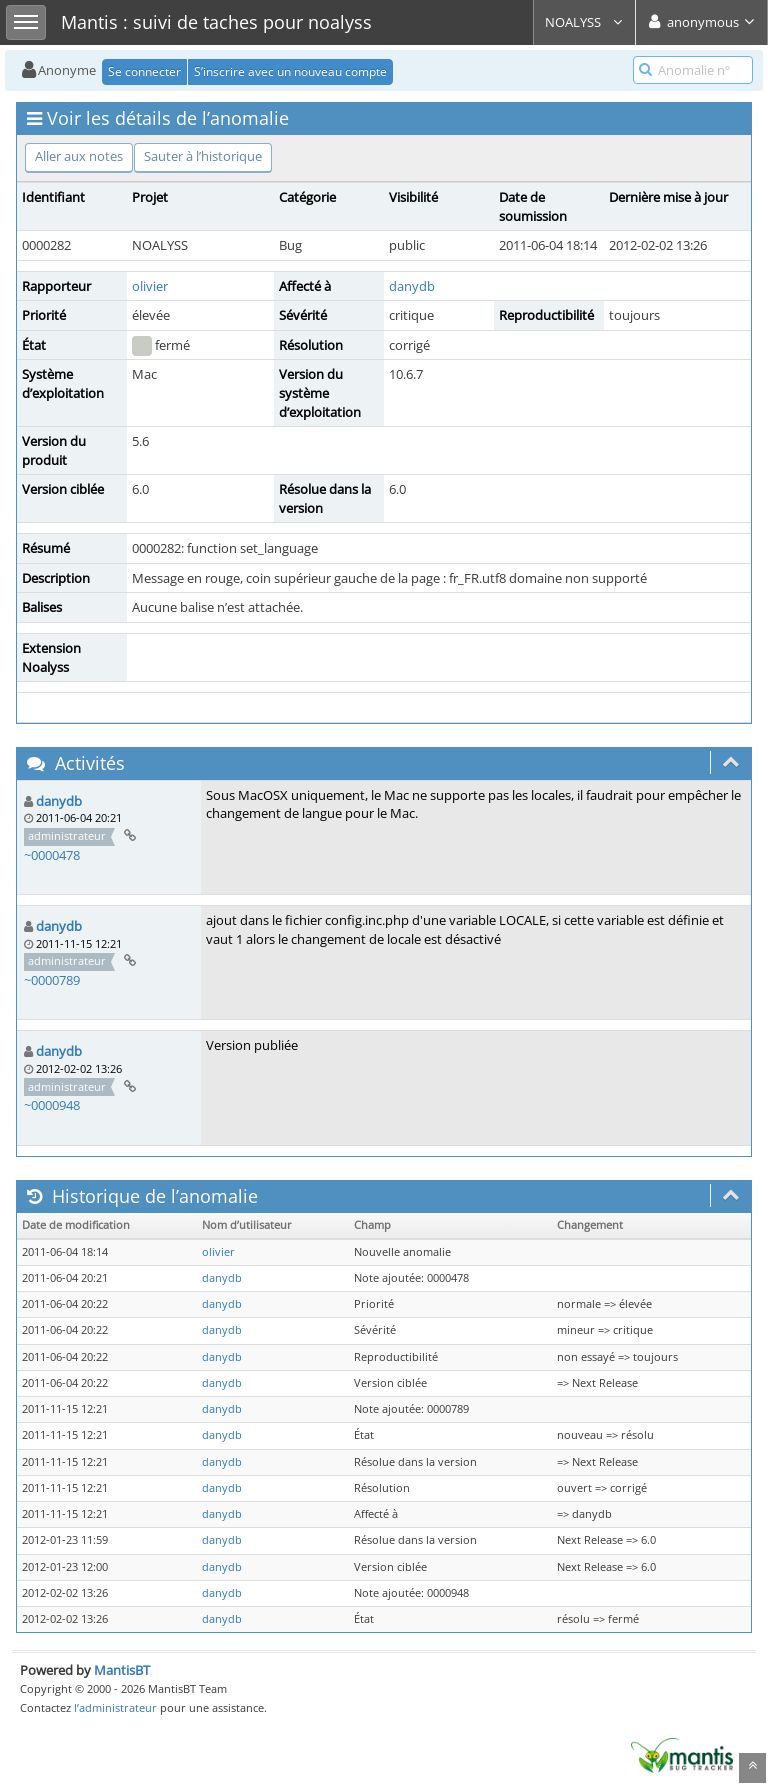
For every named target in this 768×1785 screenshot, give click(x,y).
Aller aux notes (79, 156)
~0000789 (52, 980)
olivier (150, 286)
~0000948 (52, 1105)
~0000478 (52, 855)
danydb (412, 286)
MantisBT (122, 1670)
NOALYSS (584, 22)
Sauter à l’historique (203, 156)
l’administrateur (115, 1707)
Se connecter (144, 71)
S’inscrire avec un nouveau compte (290, 71)
